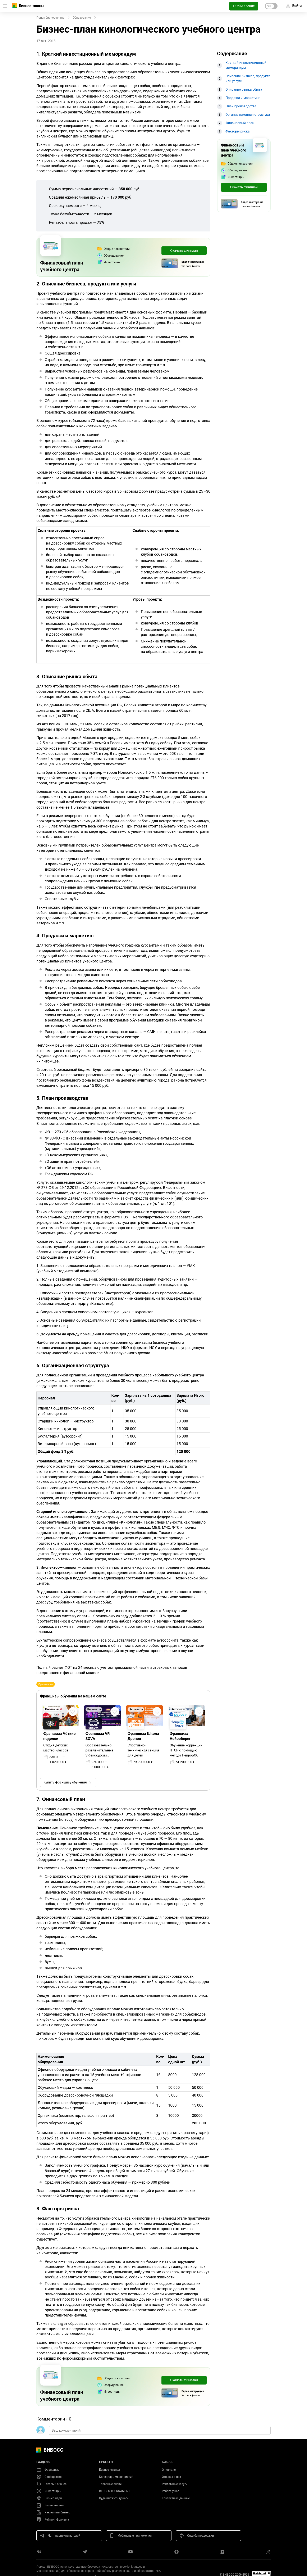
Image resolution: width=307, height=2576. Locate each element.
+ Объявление (244, 6)
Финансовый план (239, 123)
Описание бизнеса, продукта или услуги (247, 78)
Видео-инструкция (193, 261)
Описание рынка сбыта (243, 89)
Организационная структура (247, 115)
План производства (241, 106)
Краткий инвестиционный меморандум (245, 65)
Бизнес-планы (31, 6)
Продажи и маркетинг (242, 98)
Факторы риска (237, 131)
